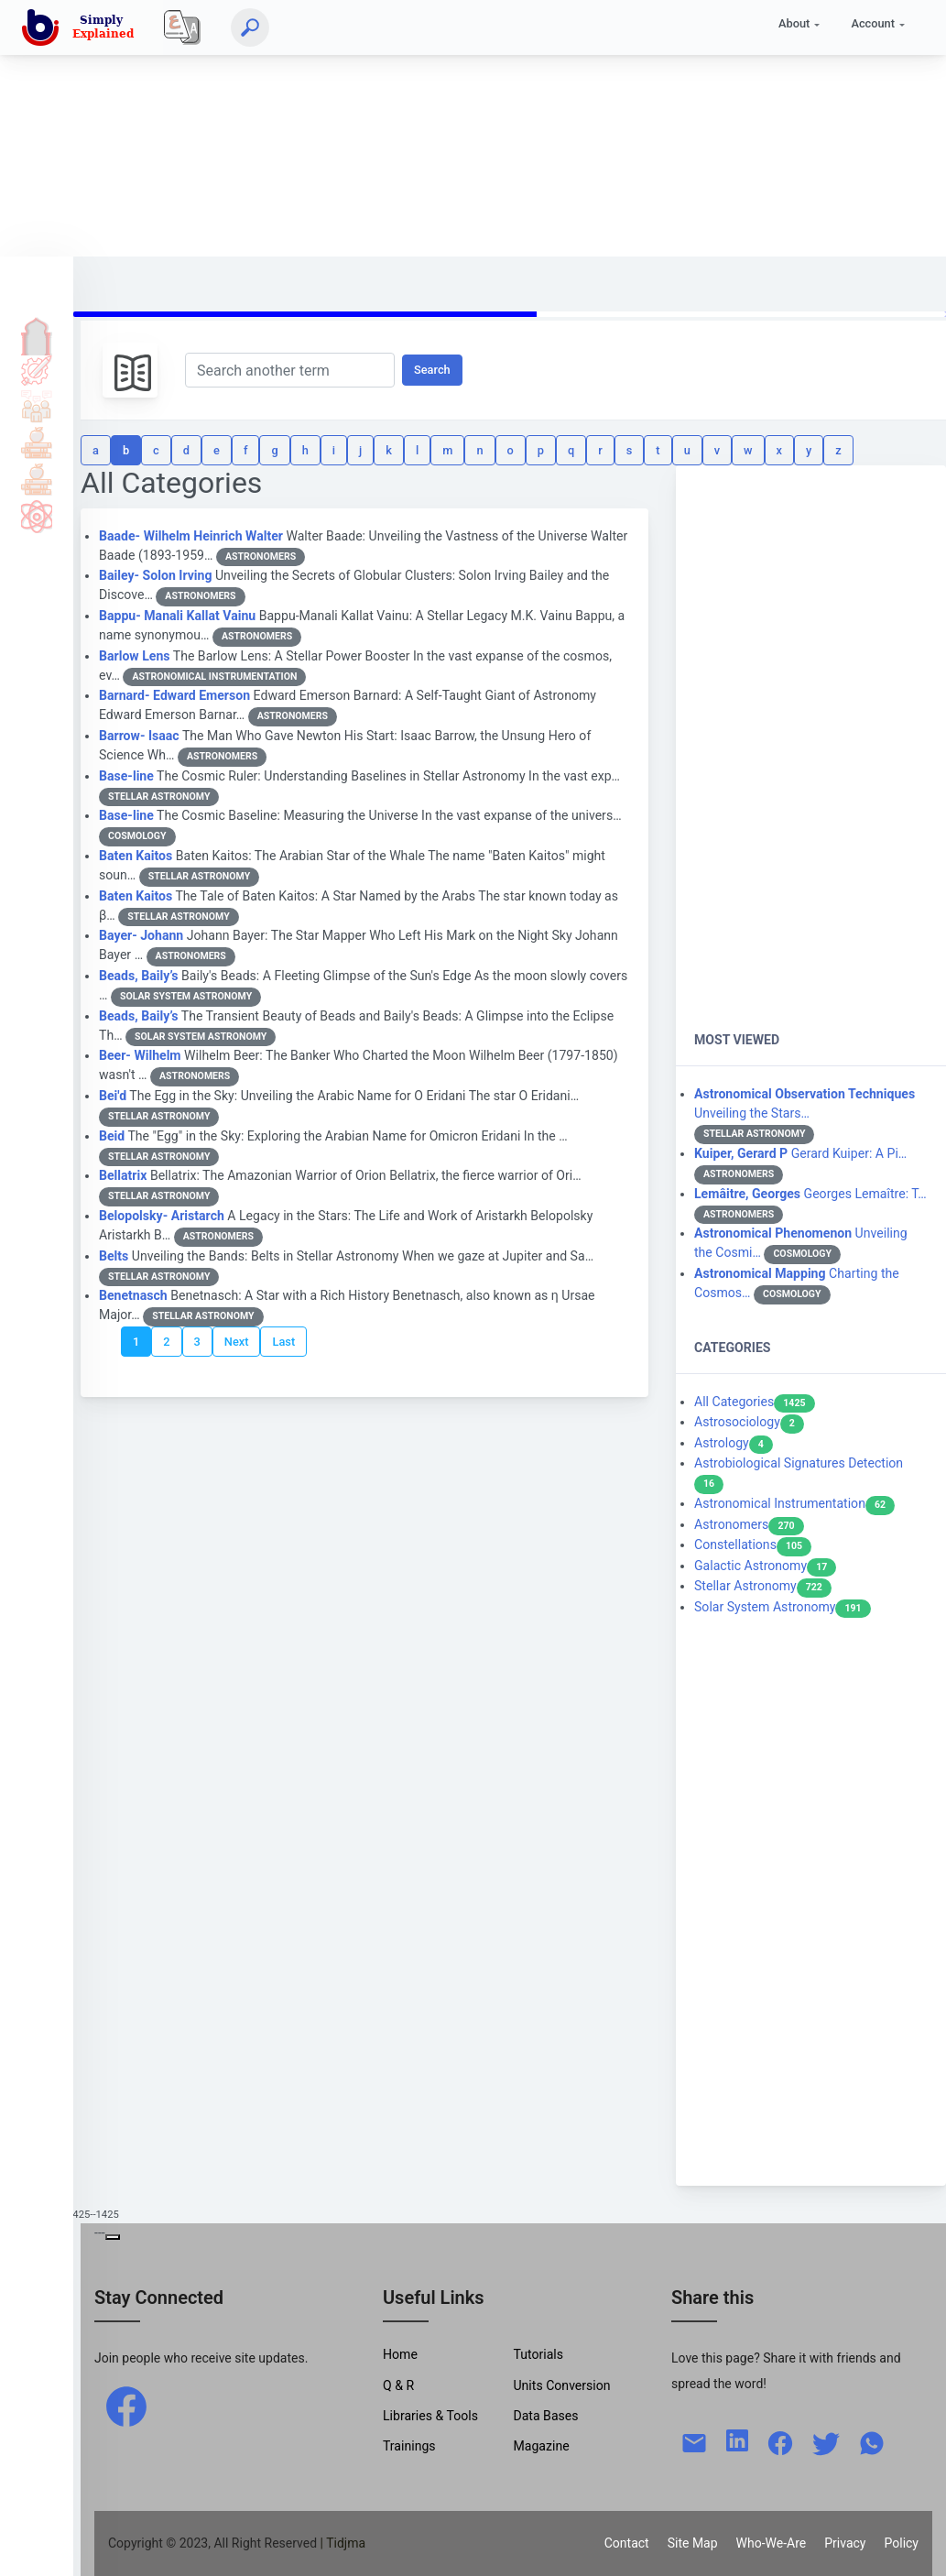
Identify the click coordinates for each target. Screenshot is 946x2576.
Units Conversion (561, 2385)
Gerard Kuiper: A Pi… (800, 1153)
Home (36, 332)
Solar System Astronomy (782, 1606)
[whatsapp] (872, 2441)
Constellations (752, 1544)
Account (873, 23)
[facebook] (126, 2405)
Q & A (36, 405)
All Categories (754, 1401)
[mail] (694, 2441)
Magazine (541, 2446)
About (794, 23)
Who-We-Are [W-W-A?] (771, 2543)
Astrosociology (749, 1421)
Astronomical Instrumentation (794, 1503)
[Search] (250, 27)
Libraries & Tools (430, 2415)
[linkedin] (737, 2438)
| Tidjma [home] (343, 2543)
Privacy (844, 2543)
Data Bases (545, 2415)
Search (432, 370)
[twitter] (826, 2441)
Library (36, 479)
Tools (36, 442)
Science (36, 515)
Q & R (398, 2385)
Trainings (409, 2446)
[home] (81, 27)
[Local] (182, 27)
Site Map (693, 2543)
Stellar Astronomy (763, 1585)
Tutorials (36, 369)
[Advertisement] (466, 128)
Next (236, 1341)
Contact (626, 2543)
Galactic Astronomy (765, 1565)
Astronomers (749, 1524)
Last (283, 1341)
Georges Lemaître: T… (810, 1193)
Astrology (733, 1442)
